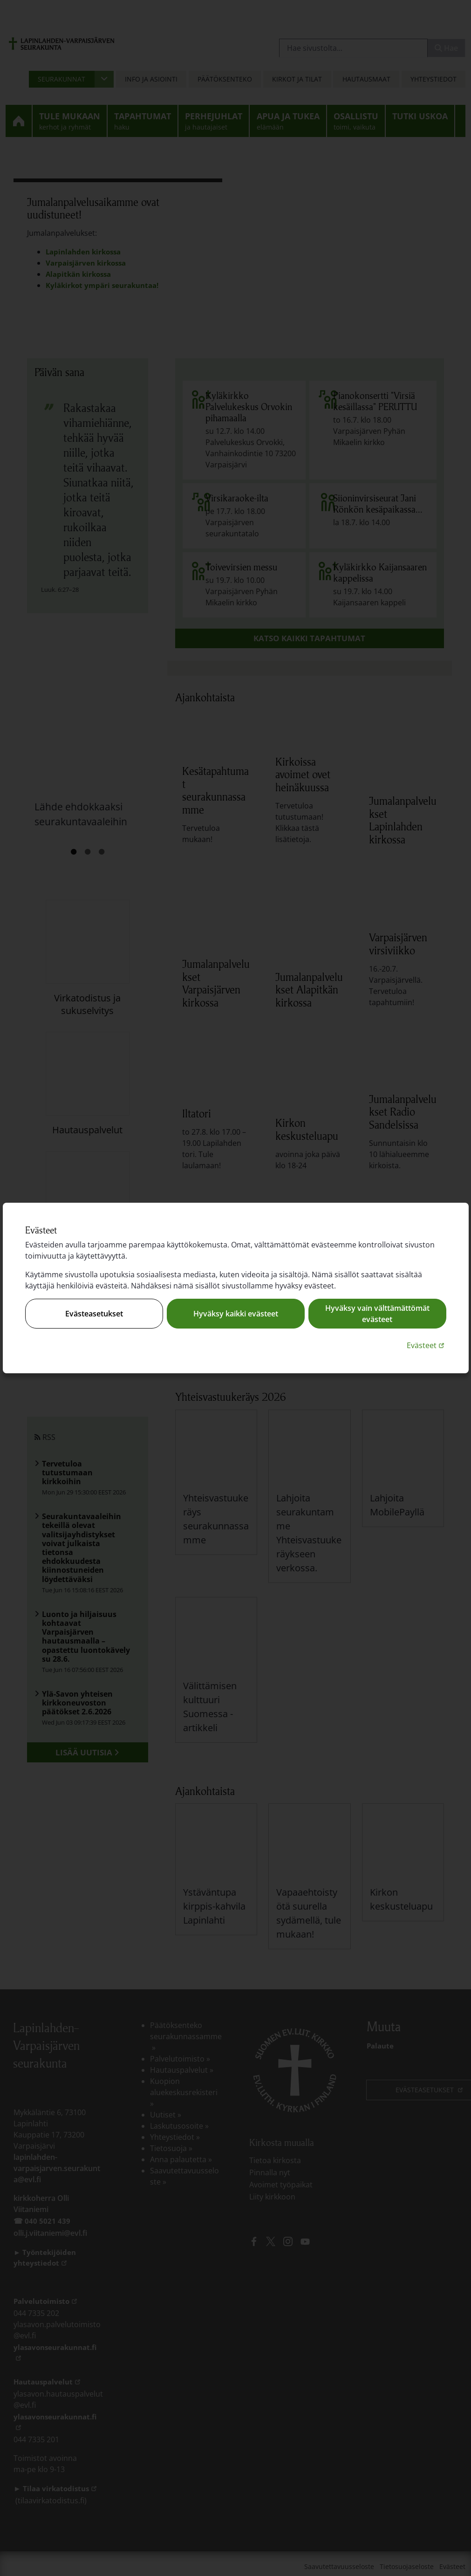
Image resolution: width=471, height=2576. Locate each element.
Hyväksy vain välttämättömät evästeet (377, 1313)
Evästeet (426, 1345)
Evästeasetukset (94, 1314)
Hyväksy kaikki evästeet (235, 1314)
